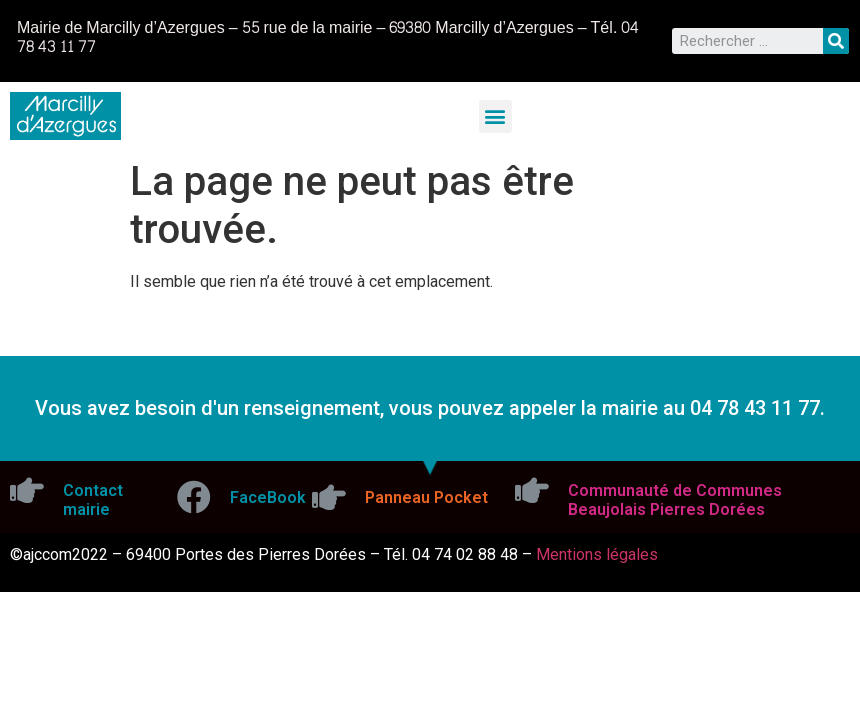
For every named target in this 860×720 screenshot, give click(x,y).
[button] (495, 116)
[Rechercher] (836, 41)
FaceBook (268, 497)
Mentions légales (597, 554)
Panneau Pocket (426, 497)
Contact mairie (93, 500)
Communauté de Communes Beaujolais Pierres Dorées (675, 500)
